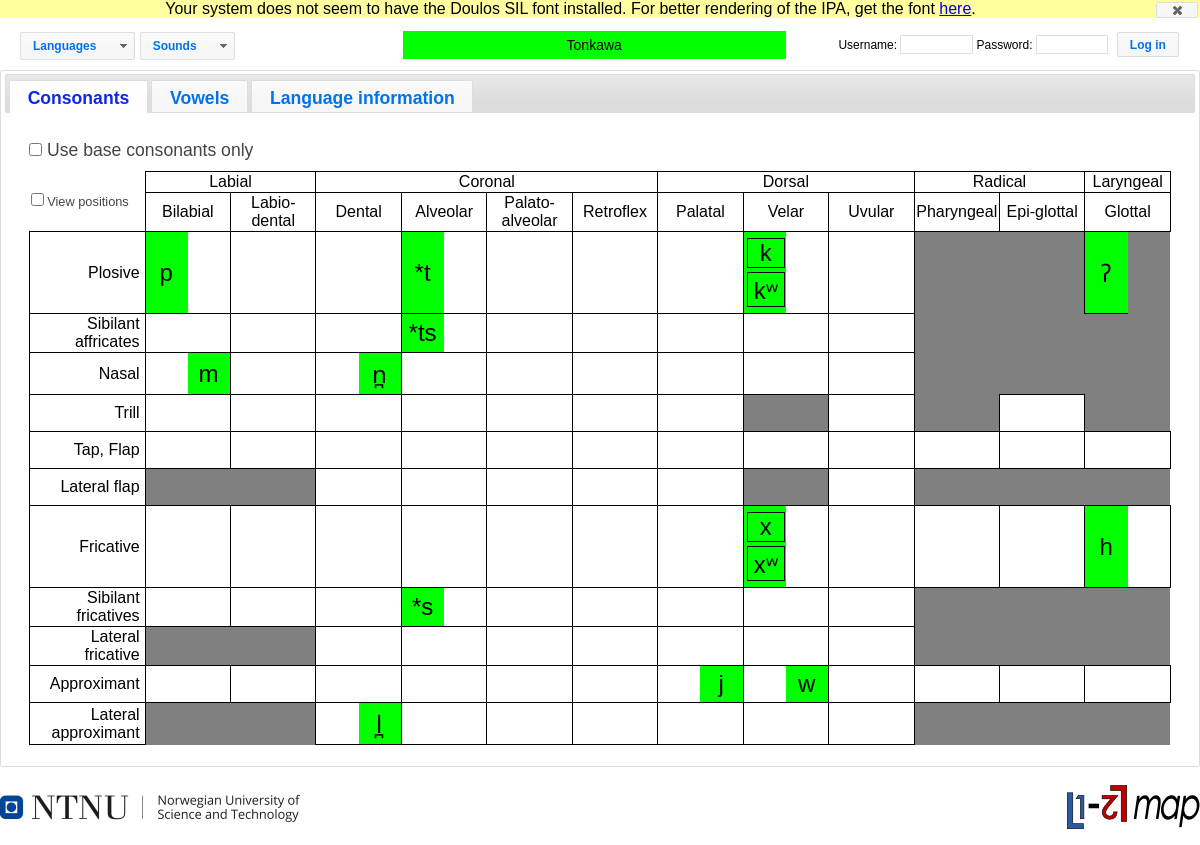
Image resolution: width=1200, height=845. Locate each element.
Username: (869, 45)
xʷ (766, 564)
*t (423, 272)
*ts (423, 332)
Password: (1005, 45)
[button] (1177, 10)
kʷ (766, 290)
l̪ (379, 724)
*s (422, 606)
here (955, 8)
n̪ (379, 374)
